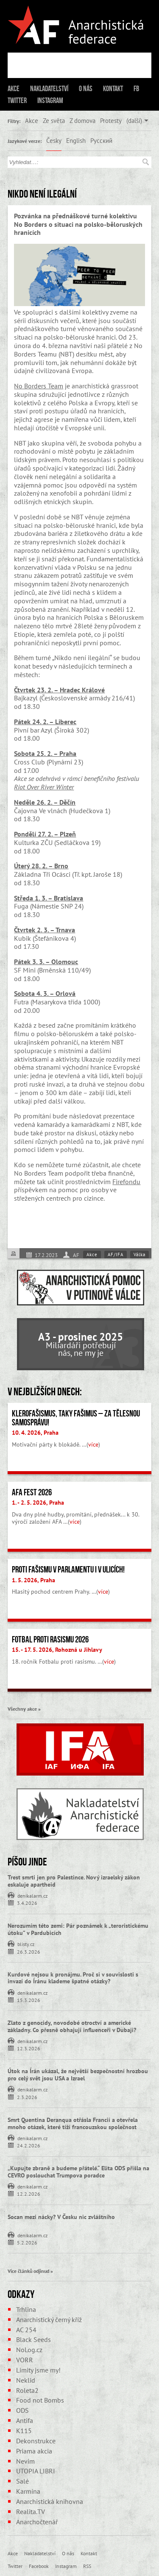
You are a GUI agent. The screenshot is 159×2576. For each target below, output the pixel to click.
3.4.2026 (27, 1902)
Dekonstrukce (36, 2441)
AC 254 (26, 2329)
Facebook (39, 2565)
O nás (85, 88)
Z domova (82, 120)
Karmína (28, 2491)
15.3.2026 (28, 1999)
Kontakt (113, 88)
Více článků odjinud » (30, 2270)
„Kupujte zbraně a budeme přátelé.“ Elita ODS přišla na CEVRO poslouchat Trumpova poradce (78, 2171)
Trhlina (26, 2309)
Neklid (25, 2380)
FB (136, 88)
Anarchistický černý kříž (49, 2319)
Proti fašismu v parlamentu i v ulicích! (68, 1569)
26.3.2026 (28, 1951)
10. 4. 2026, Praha (35, 1432)
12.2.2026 (28, 2193)
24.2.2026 (28, 2145)
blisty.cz (25, 1943)
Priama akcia (34, 2451)
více (93, 1444)
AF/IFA (115, 1254)
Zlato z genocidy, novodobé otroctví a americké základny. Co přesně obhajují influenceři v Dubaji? (72, 2026)
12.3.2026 (28, 2048)
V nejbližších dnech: (45, 1391)
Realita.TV (30, 2511)
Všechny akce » (24, 1708)
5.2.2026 (27, 2242)
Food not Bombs (40, 2400)
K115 (24, 2430)
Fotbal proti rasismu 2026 (50, 1639)
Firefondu (126, 1181)
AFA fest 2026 (32, 1492)
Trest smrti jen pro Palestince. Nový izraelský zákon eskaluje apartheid (74, 1880)
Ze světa (54, 120)
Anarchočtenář (37, 2521)
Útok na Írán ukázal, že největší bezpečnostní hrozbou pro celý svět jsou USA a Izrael (78, 2074)
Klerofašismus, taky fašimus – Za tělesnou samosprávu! (76, 1417)
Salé (22, 2481)
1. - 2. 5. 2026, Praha (38, 1502)
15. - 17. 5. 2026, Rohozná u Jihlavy (57, 1649)
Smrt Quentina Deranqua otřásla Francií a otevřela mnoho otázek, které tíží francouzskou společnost (73, 2123)
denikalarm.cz (32, 1895)
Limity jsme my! (38, 2370)
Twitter (17, 100)
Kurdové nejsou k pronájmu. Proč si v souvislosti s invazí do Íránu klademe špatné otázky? (73, 1978)
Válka (139, 1254)
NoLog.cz (29, 2349)
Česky (53, 140)
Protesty (111, 120)
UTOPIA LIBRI (35, 2471)
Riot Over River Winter (44, 787)
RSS (87, 2565)
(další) (134, 120)
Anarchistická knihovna (49, 2501)
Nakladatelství (49, 88)
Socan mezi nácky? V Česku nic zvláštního (61, 2217)
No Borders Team (38, 386)
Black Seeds (33, 2339)
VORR (24, 2360)
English (76, 140)
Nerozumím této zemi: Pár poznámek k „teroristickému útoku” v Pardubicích (78, 1929)
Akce (14, 88)
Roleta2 (27, 2390)
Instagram (50, 100)
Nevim (25, 2461)
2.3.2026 (27, 2096)
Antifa (24, 2420)
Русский (101, 140)
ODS (22, 2410)
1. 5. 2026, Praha (33, 1580)
